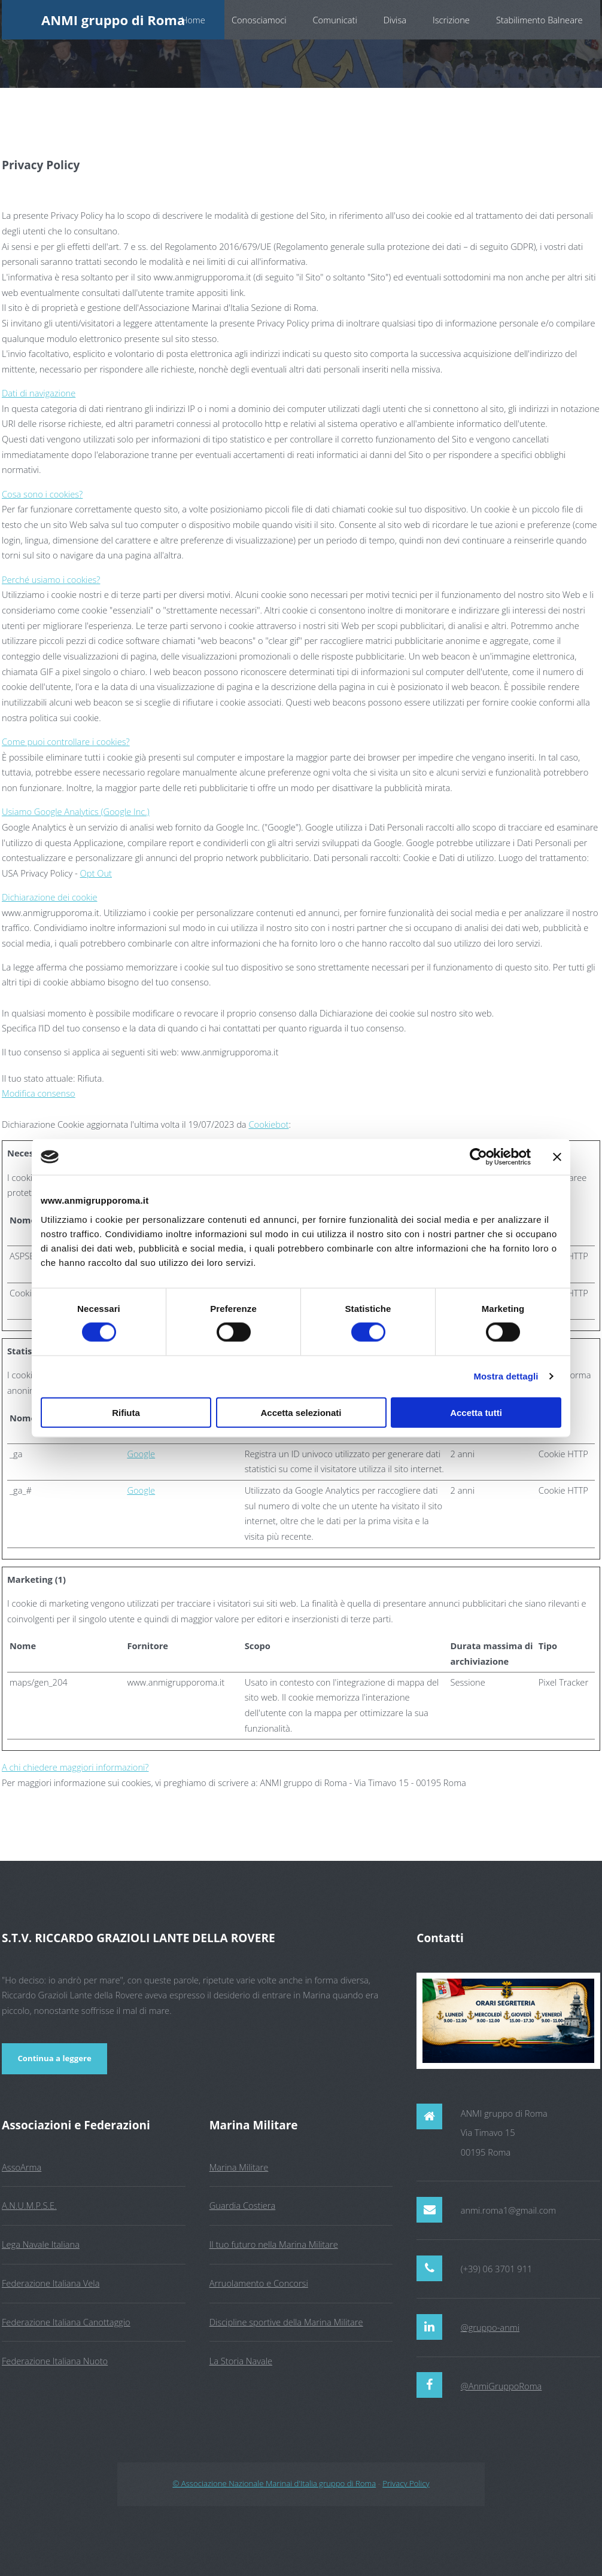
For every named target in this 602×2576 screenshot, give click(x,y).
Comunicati (335, 20)
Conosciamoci (259, 20)
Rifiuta (126, 1412)
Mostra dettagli (505, 1376)
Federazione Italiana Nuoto (55, 2361)
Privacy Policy (405, 2483)
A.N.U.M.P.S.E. (29, 2205)
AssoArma (21, 2167)
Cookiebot (268, 1124)
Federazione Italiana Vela (50, 2283)
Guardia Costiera (242, 2205)
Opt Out (96, 873)
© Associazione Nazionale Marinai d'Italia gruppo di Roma (274, 2483)
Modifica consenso (38, 1093)
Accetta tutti (476, 1412)
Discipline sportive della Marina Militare (286, 2322)
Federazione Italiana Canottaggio (66, 2322)
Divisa (395, 20)
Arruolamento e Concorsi (258, 2283)
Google (141, 1454)
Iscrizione (451, 20)
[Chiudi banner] (557, 1157)
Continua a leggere (54, 2058)
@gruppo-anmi (490, 2327)
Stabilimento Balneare (539, 20)
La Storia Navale (240, 2361)
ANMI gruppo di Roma (113, 20)
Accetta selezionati (300, 1412)
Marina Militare (239, 2167)
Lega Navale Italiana (41, 2244)
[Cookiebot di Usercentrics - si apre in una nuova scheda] (478, 1157)
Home (193, 20)
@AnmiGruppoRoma (501, 2386)
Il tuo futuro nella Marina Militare (273, 2244)
